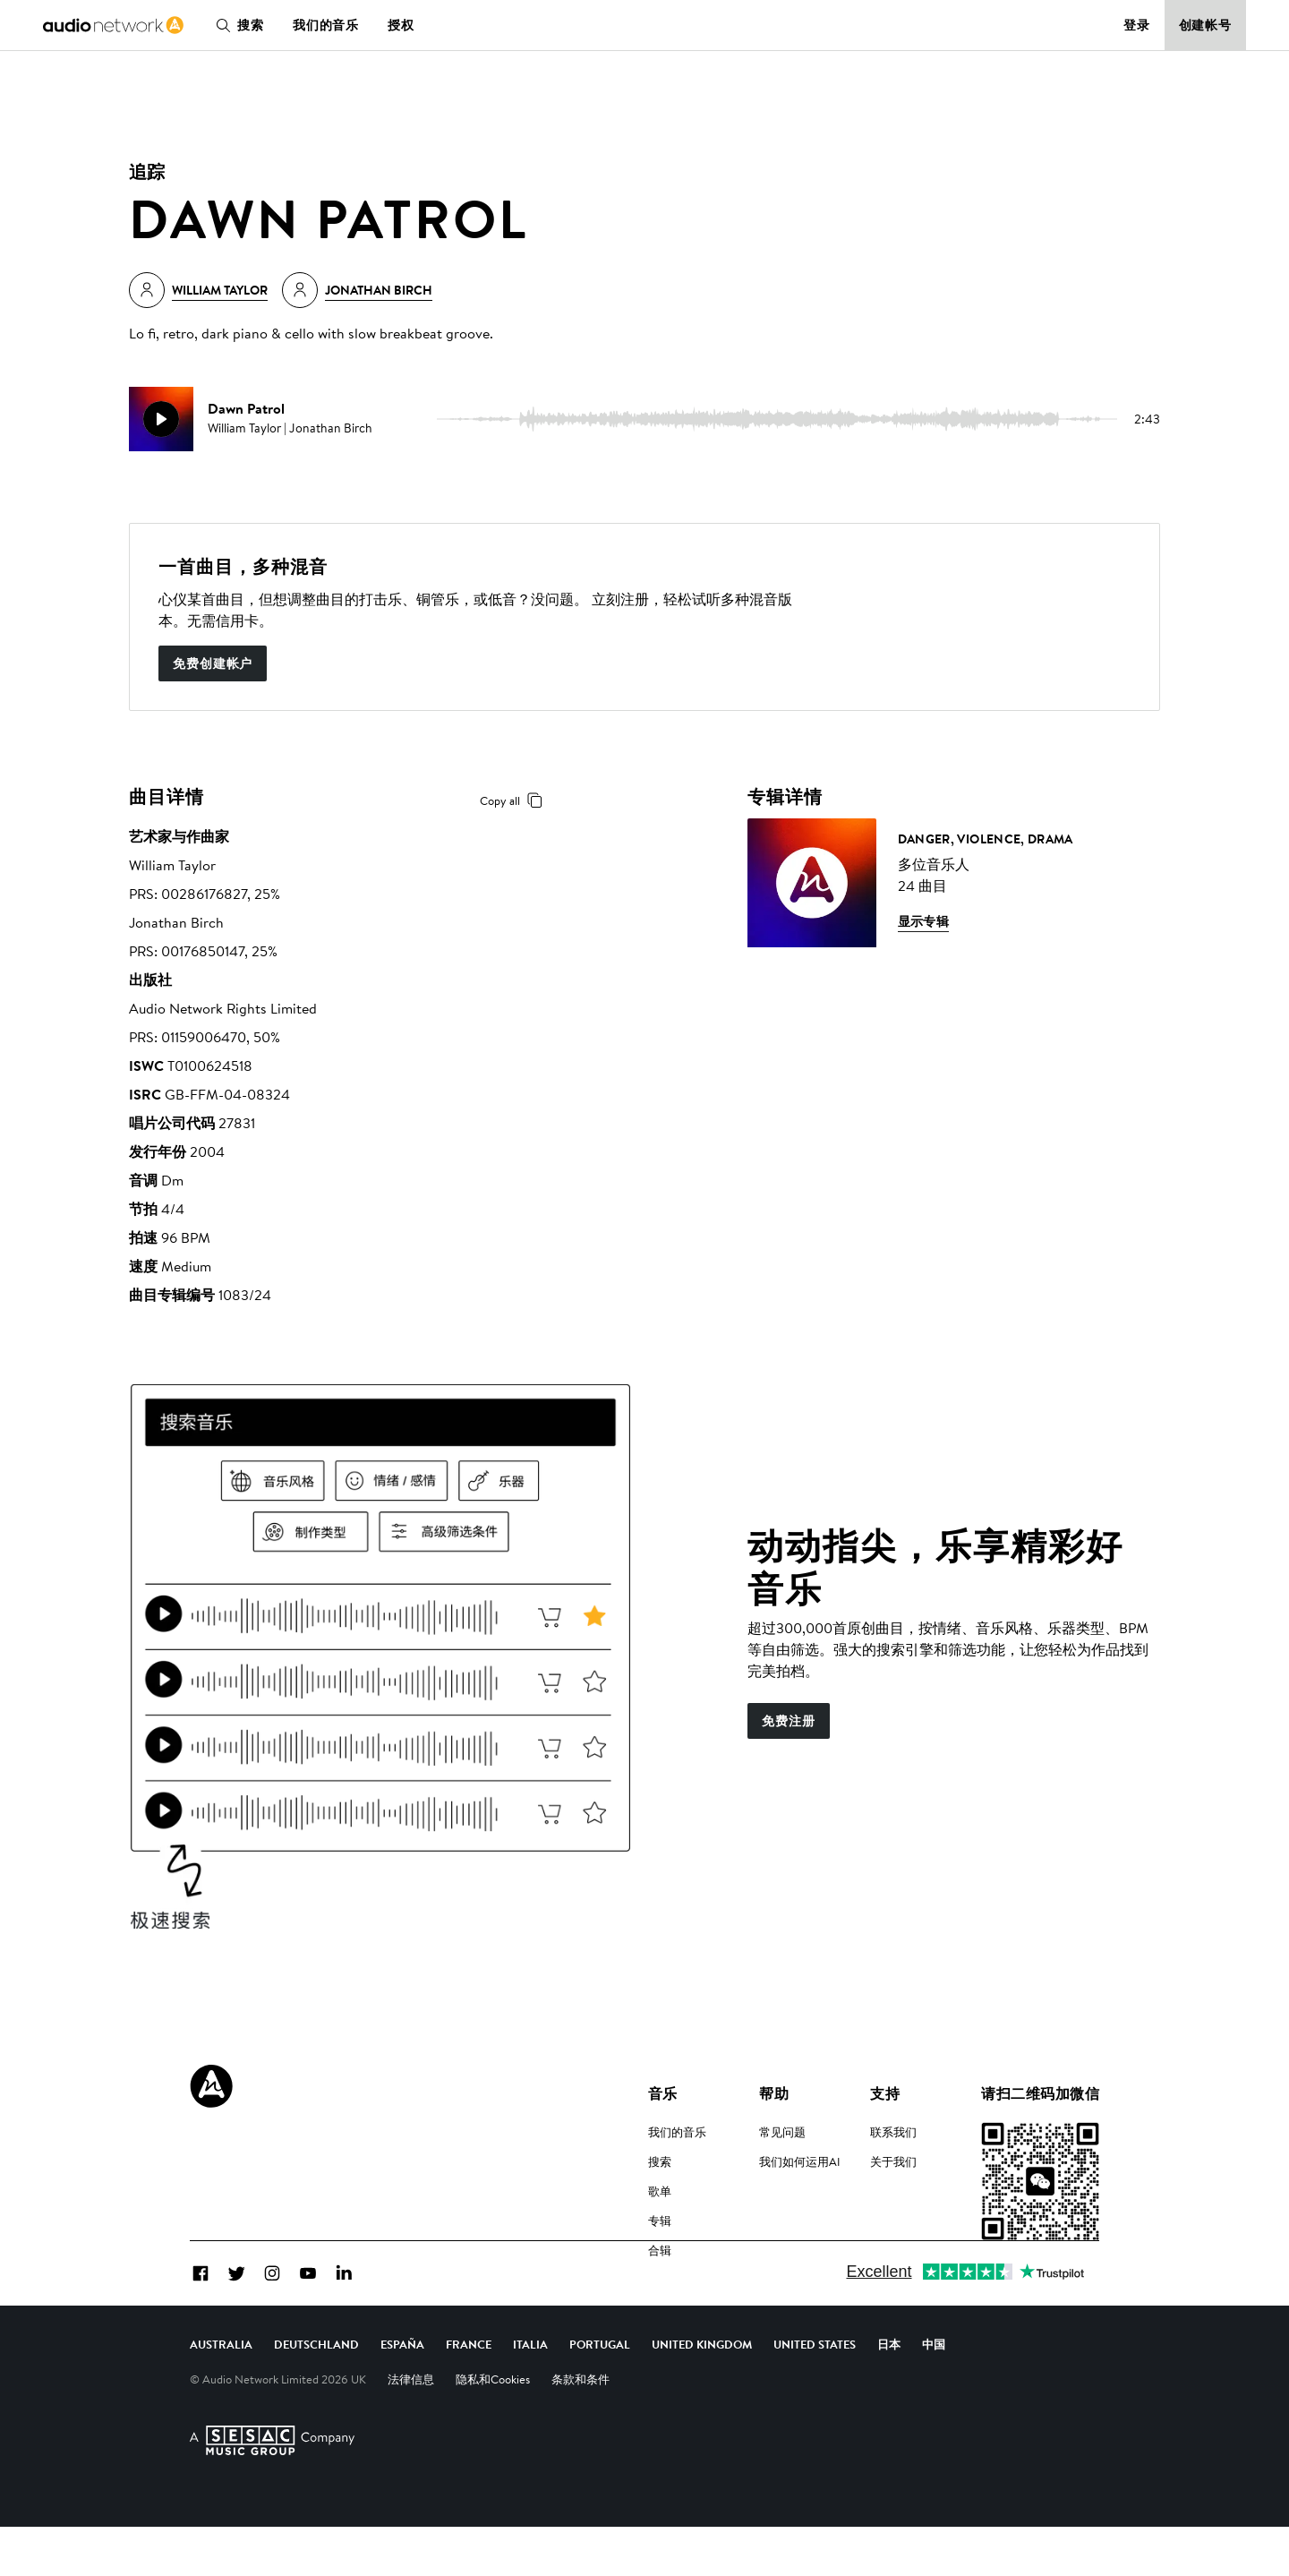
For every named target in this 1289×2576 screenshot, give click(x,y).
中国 (933, 2393)
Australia (221, 2393)
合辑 (659, 2250)
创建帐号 (1206, 25)
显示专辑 (924, 921)
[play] (161, 419)
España (402, 2393)
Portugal (599, 2393)
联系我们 (893, 2132)
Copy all (514, 800)
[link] (113, 25)
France (468, 2393)
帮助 (774, 2093)
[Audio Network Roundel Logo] (211, 2086)
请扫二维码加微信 (1040, 2093)
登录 (1136, 25)
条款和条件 (580, 2428)
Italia (530, 2393)
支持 (885, 2093)
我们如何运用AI (800, 2161)
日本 (889, 2393)
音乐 (663, 2093)
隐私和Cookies (493, 2428)
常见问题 (782, 2132)
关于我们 (893, 2161)
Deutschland (316, 2393)
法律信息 (411, 2428)
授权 (401, 25)
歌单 (659, 2191)
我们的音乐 (326, 25)
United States (814, 2393)
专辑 (659, 2220)
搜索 (236, 25)
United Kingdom (702, 2393)
